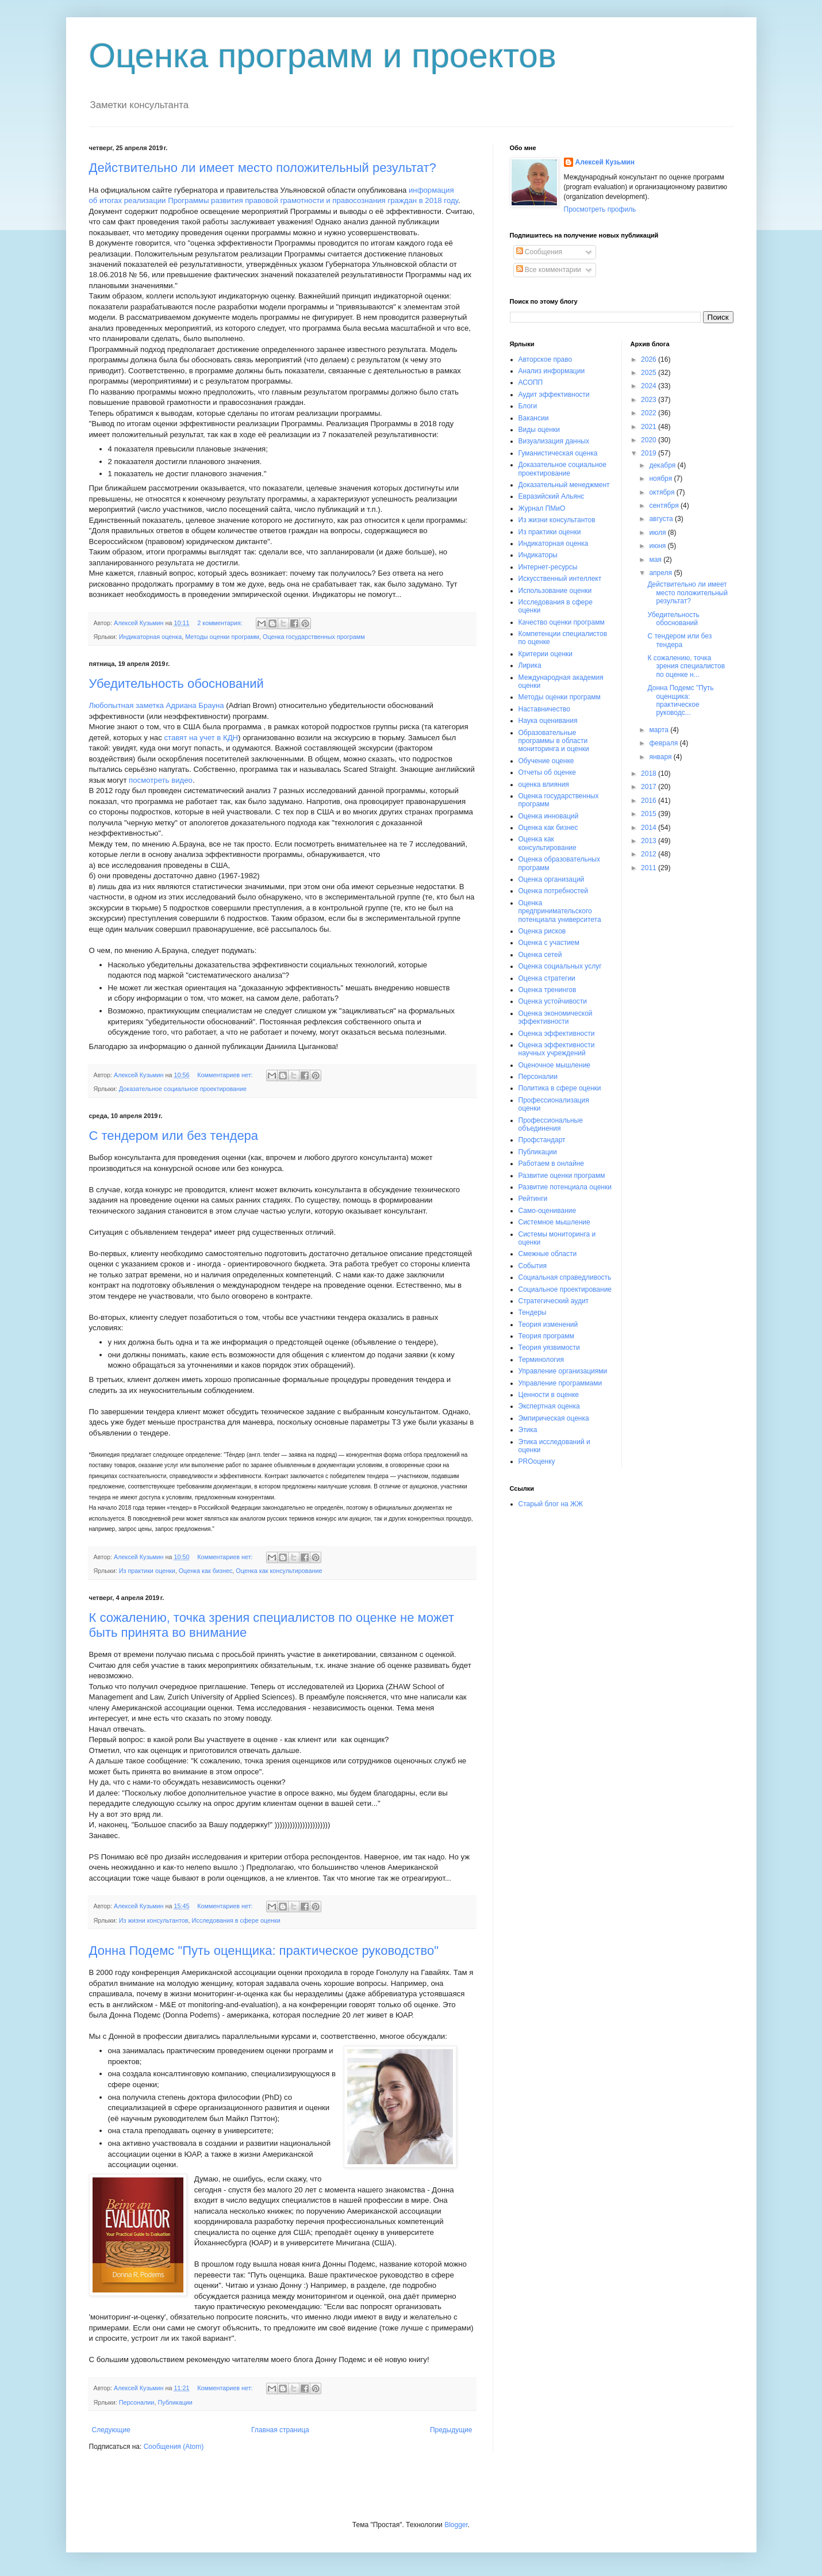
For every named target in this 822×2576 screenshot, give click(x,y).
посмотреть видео (161, 780)
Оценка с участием (548, 943)
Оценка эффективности (556, 1033)
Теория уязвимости (549, 1347)
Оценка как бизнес (206, 1570)
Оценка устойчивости (552, 1001)
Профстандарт (542, 1140)
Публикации (175, 2402)
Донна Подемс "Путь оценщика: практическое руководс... (680, 700)
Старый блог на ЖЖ (550, 1504)
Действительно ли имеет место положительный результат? (262, 167)
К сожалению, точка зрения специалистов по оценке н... (686, 666)
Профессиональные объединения (550, 1124)
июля (658, 533)
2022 (649, 413)
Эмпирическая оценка (553, 1418)
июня (658, 546)
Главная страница (280, 2430)
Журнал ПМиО (542, 508)
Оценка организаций (551, 879)
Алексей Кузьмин (605, 162)
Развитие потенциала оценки (565, 1187)
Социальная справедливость (565, 1277)
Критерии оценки (545, 654)
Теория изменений (548, 1324)
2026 (649, 359)
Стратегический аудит (553, 1301)
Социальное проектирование (565, 1289)
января (661, 757)
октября (662, 492)
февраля (664, 743)
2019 (649, 453)
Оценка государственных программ (314, 636)
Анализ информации (551, 371)
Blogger (456, 2525)
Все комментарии (548, 270)
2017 (649, 787)
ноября (661, 478)
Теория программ (546, 1336)
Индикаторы (538, 555)
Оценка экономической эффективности (555, 1017)
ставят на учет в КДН (201, 737)
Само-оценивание (547, 1211)
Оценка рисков (542, 931)
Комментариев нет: (225, 1074)
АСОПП (530, 382)
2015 (649, 814)
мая (656, 560)
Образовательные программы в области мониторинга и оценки (553, 741)
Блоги (527, 406)
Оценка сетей (540, 955)
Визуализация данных (553, 441)
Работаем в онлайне (551, 1163)
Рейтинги (533, 1199)
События (532, 1266)
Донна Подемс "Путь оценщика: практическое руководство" (264, 1950)
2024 (649, 386)
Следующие (111, 2430)
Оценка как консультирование (279, 1570)
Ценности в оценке (548, 1395)
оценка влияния (543, 784)
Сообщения (539, 252)
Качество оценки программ (561, 622)
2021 (649, 427)
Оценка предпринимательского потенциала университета (559, 911)
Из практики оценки (147, 1570)
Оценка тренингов (547, 990)
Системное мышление (554, 1222)
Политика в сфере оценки (559, 1088)
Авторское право (545, 359)
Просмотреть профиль (600, 209)
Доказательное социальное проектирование (183, 1088)
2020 (649, 440)
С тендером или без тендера (174, 1135)
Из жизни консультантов (154, 1920)
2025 (649, 373)
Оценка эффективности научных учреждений (556, 1049)
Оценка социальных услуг (560, 966)
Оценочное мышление (554, 1065)
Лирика (529, 665)
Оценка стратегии (546, 978)
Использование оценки (555, 591)
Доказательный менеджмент (564, 485)
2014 (649, 828)
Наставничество (544, 709)
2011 (649, 868)
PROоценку (536, 1461)
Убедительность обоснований (176, 683)
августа (662, 519)
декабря (663, 465)
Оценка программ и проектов (322, 55)
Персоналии (137, 2402)
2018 (649, 774)
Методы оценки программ (222, 636)
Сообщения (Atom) (173, 2447)
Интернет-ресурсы (548, 567)
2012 (649, 854)
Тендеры (532, 1312)
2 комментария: (220, 622)
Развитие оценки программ (561, 1176)
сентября (665, 506)
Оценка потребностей (553, 891)
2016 (649, 801)
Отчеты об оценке (547, 772)
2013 (649, 841)
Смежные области (547, 1254)
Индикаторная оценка (150, 636)
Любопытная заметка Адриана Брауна (156, 705)
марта (659, 730)
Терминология (541, 1360)
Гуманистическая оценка (558, 453)
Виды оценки (539, 430)
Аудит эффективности (554, 395)
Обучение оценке (546, 761)
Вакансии (533, 418)
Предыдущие (451, 2430)
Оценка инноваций (548, 816)
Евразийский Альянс (551, 496)
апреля (661, 573)
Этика (527, 1430)
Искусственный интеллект (560, 579)
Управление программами (560, 1383)
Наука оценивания (548, 721)
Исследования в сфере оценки (235, 1920)
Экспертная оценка (549, 1406)
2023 (649, 400)
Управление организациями (563, 1371)
